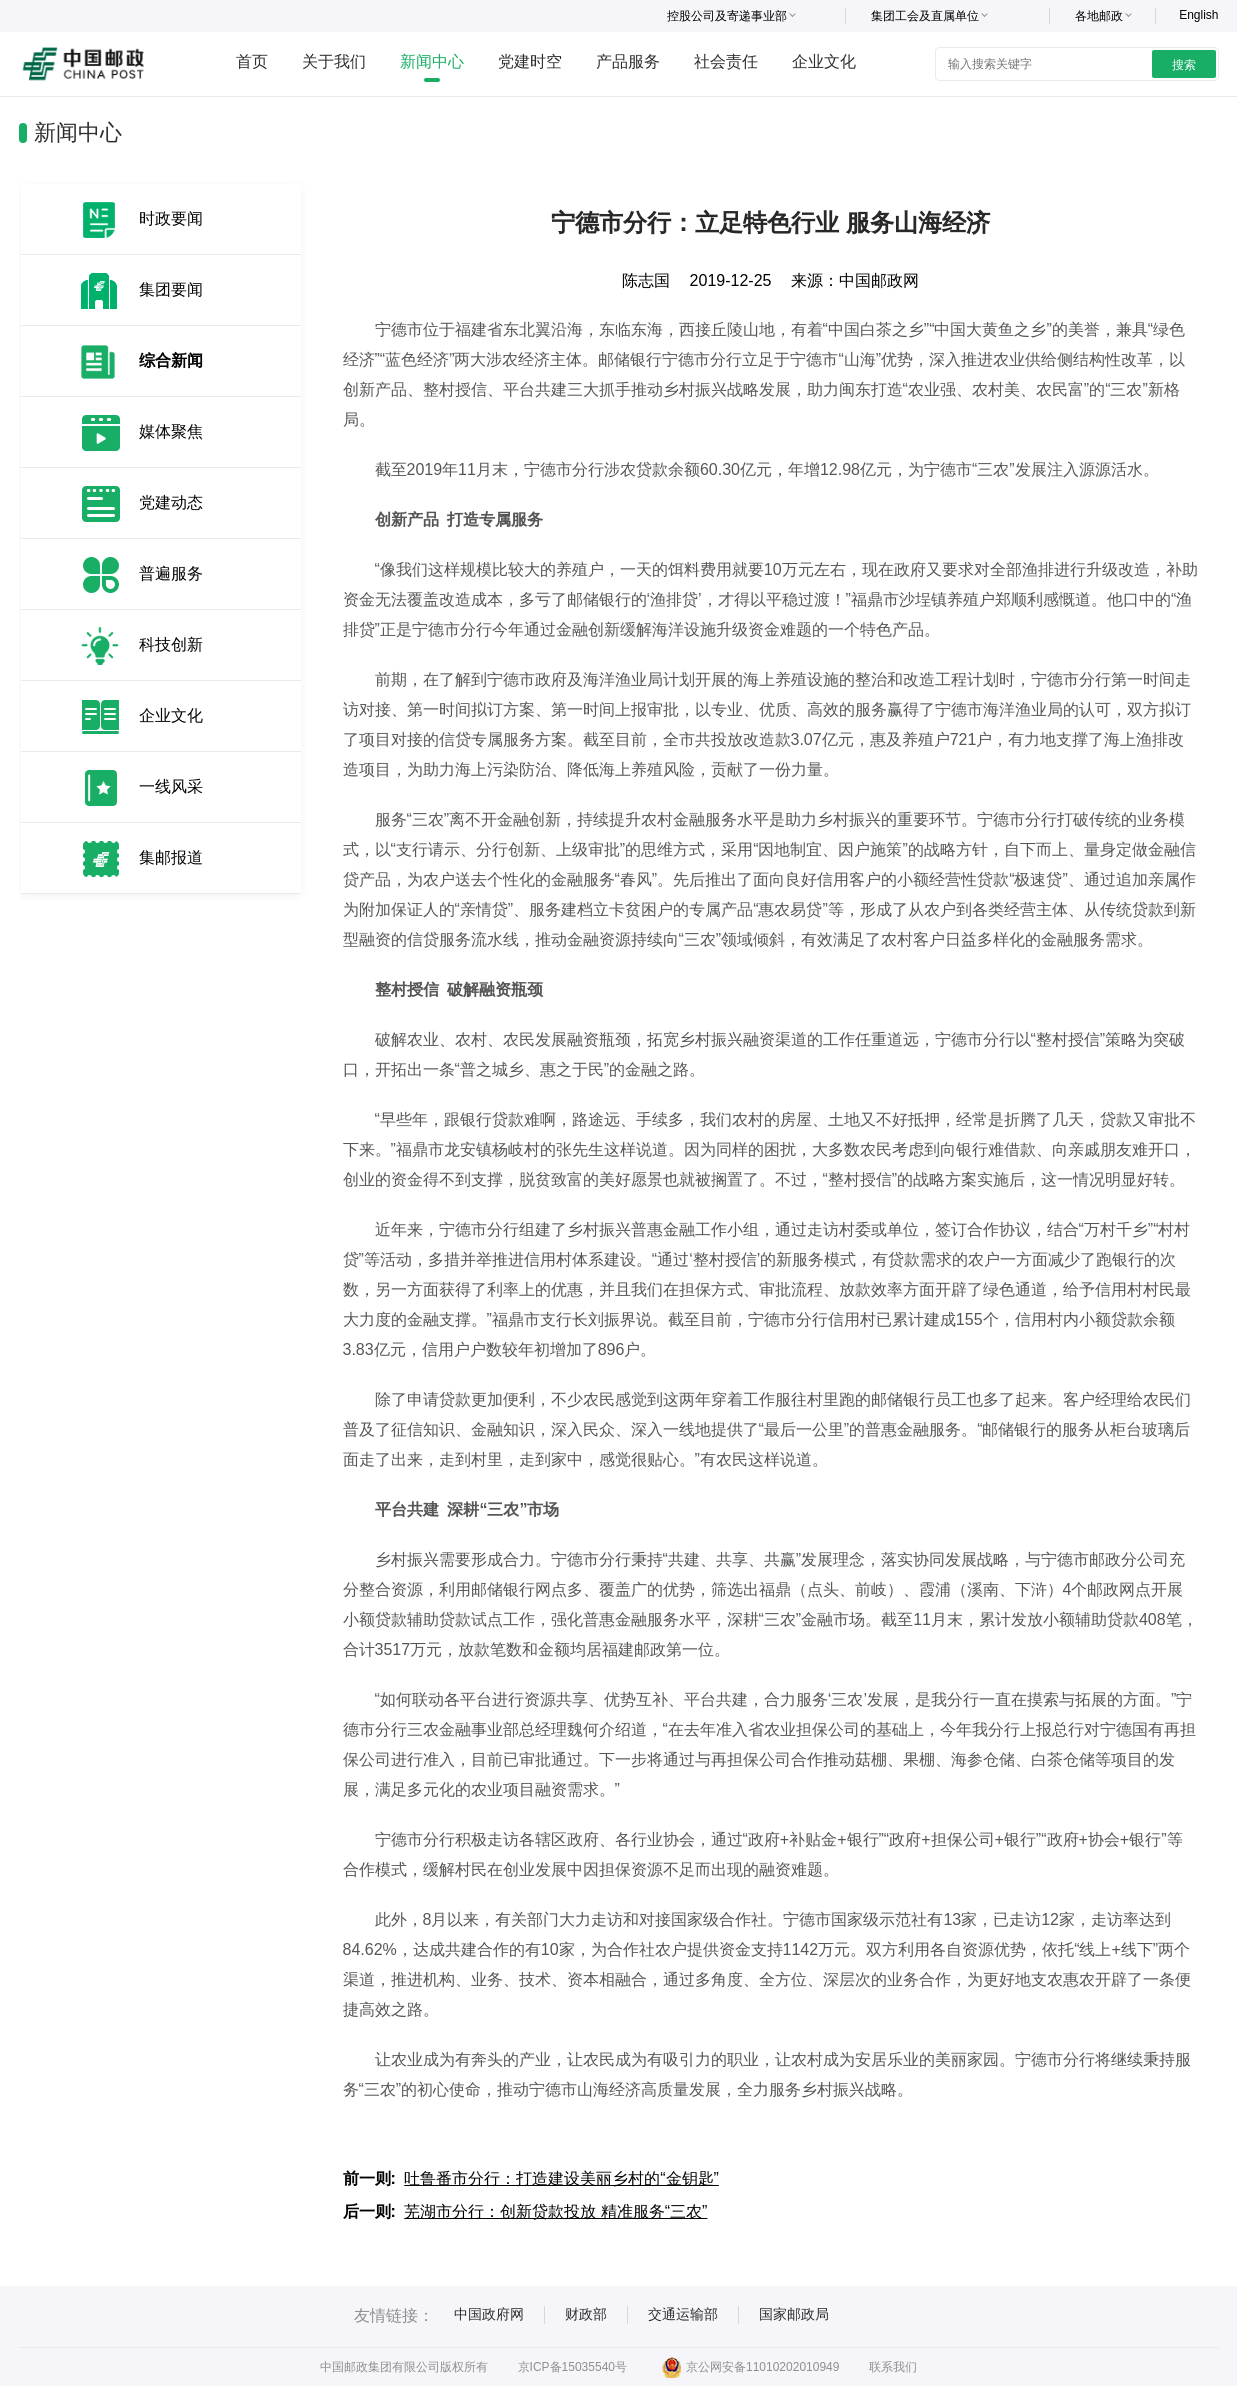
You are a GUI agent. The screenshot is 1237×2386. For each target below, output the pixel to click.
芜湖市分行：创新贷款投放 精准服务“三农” (555, 2211)
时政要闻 (171, 218)
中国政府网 (489, 2314)
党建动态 (171, 502)
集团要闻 (171, 289)
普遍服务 (171, 573)
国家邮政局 (794, 2314)
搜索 (1184, 65)
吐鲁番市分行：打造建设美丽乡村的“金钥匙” (561, 2178)
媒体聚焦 (171, 431)
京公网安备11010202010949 (750, 2367)
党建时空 (530, 61)
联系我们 (893, 2367)
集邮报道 (171, 857)
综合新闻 (171, 360)
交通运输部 (683, 2314)
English (1198, 15)
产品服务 (628, 61)
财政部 (586, 2314)
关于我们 (334, 61)
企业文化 (824, 61)
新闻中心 (432, 61)
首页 (252, 61)
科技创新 (171, 644)
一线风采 (171, 786)
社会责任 (726, 61)
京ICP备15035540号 (572, 2367)
